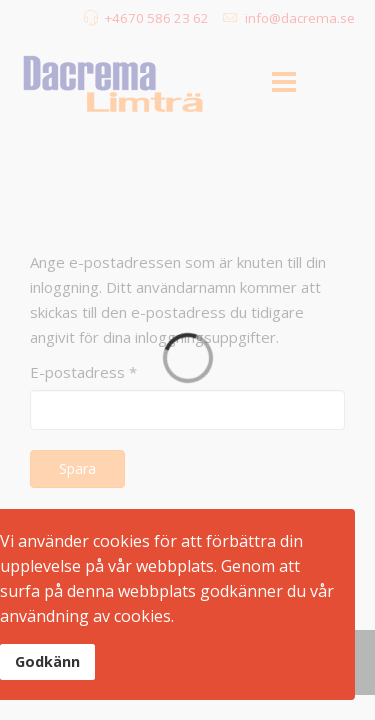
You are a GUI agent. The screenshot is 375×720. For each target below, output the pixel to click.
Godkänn (47, 661)
